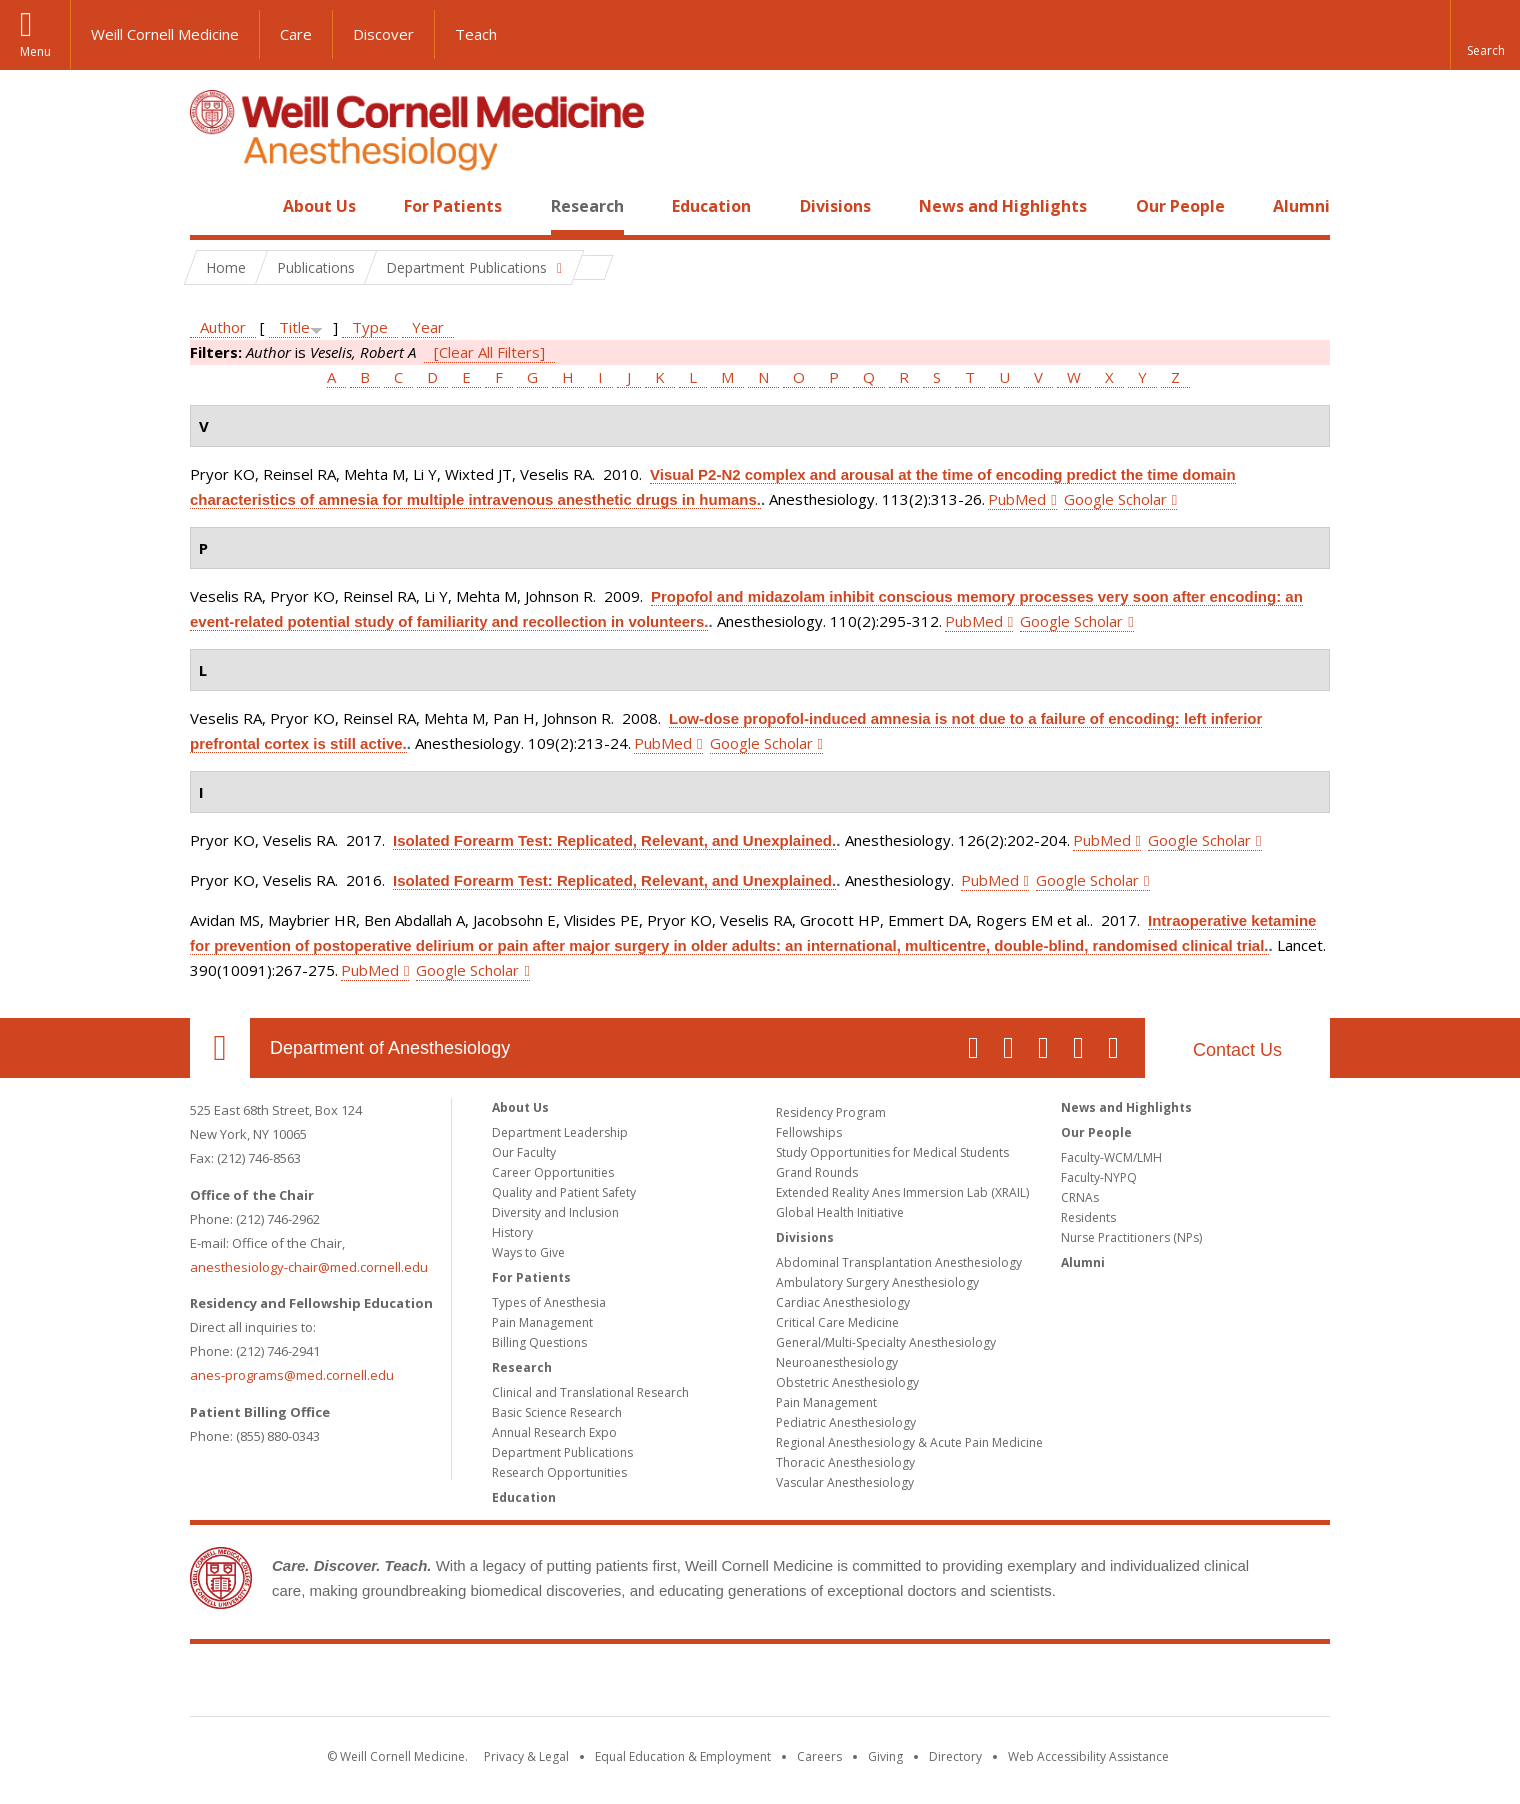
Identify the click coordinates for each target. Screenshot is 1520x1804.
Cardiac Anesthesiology (843, 1302)
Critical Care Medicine (837, 1322)
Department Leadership (560, 1132)
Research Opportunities (559, 1472)
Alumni (1301, 206)
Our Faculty (524, 1152)
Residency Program (831, 1112)
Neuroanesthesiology (837, 1362)
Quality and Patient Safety (564, 1192)
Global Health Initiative (840, 1212)
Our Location (220, 1048)
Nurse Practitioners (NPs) (1131, 1237)
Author (223, 327)
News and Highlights (1003, 206)
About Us (319, 206)
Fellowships (809, 1132)
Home (212, 206)
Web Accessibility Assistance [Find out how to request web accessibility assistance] (1088, 1756)
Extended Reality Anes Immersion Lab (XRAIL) (902, 1192)
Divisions (835, 206)
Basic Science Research (557, 1412)
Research (587, 206)
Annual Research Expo (554, 1432)
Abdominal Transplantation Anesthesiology (899, 1262)
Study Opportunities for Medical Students (892, 1152)
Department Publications (562, 1452)
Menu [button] (35, 51)
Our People (1180, 206)
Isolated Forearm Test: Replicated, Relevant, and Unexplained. (614, 840)
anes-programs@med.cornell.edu (292, 1375)
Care (296, 34)
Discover (383, 34)
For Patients (453, 206)
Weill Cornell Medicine (165, 34)
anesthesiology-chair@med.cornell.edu (309, 1267)
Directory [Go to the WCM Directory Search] (955, 1756)
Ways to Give (528, 1252)
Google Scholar (1115, 499)
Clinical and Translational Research (590, 1392)
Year (428, 327)
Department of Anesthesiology (390, 1048)
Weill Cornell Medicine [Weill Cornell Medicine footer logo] (760, 1684)
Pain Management (542, 1322)
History (512, 1232)
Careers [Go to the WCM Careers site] (819, 1756)
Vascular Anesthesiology (845, 1482)
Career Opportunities (553, 1172)
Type (370, 327)
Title (294, 327)
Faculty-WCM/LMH (1111, 1157)
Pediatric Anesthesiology (846, 1422)
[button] (1485, 35)
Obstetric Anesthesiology (847, 1382)
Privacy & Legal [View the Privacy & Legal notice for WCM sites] (526, 1756)
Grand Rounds (817, 1172)
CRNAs (1080, 1197)
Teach (476, 34)
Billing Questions (539, 1342)
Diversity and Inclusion (555, 1212)
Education (711, 206)
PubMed (1017, 499)
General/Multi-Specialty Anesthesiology (886, 1342)
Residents (1088, 1217)
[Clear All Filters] (489, 352)
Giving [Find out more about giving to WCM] (885, 1756)
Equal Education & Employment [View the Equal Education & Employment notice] (683, 1756)
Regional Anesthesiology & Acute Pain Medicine (909, 1442)
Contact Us (1237, 1050)
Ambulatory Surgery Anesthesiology (877, 1282)
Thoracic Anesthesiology (845, 1462)
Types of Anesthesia (549, 1302)
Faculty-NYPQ (1099, 1177)
